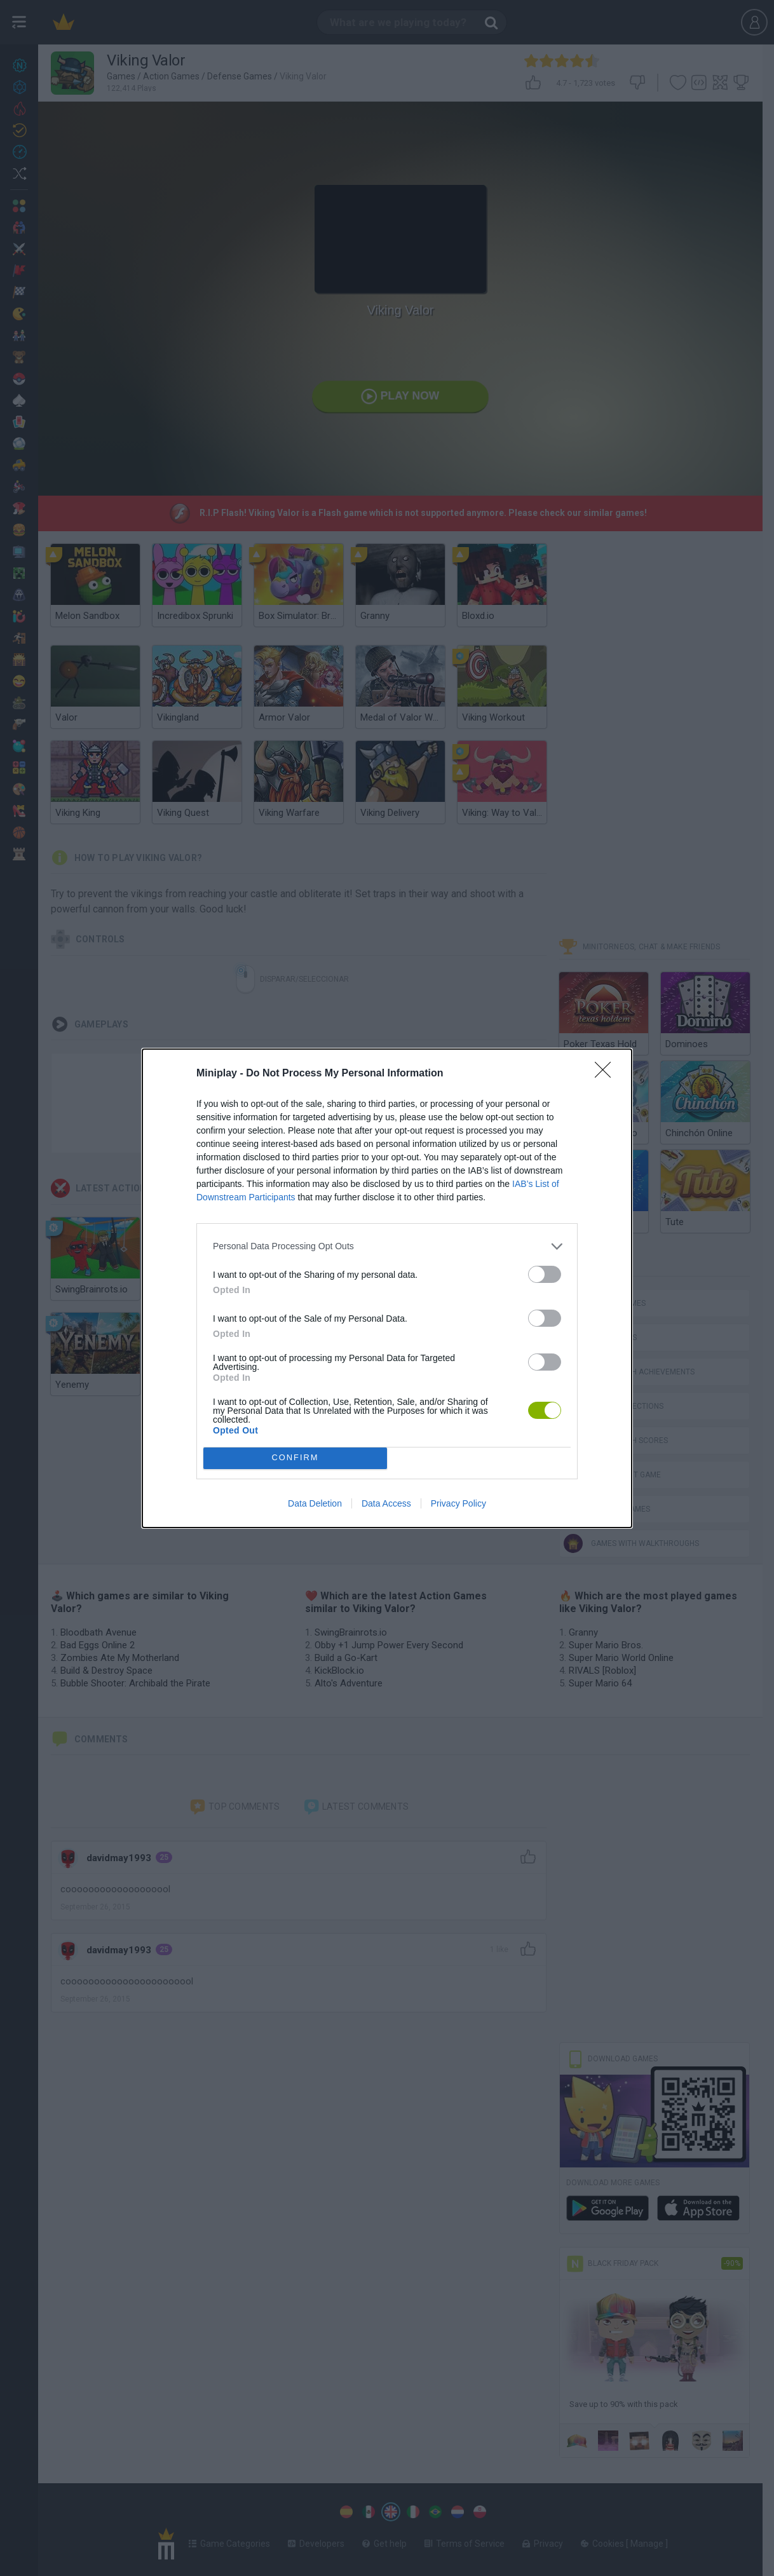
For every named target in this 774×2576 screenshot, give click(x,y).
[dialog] (387, 1288)
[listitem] (387, 1246)
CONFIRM (295, 1458)
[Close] (607, 1074)
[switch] (544, 1274)
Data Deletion (315, 1503)
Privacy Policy (458, 1503)
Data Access (386, 1503)
